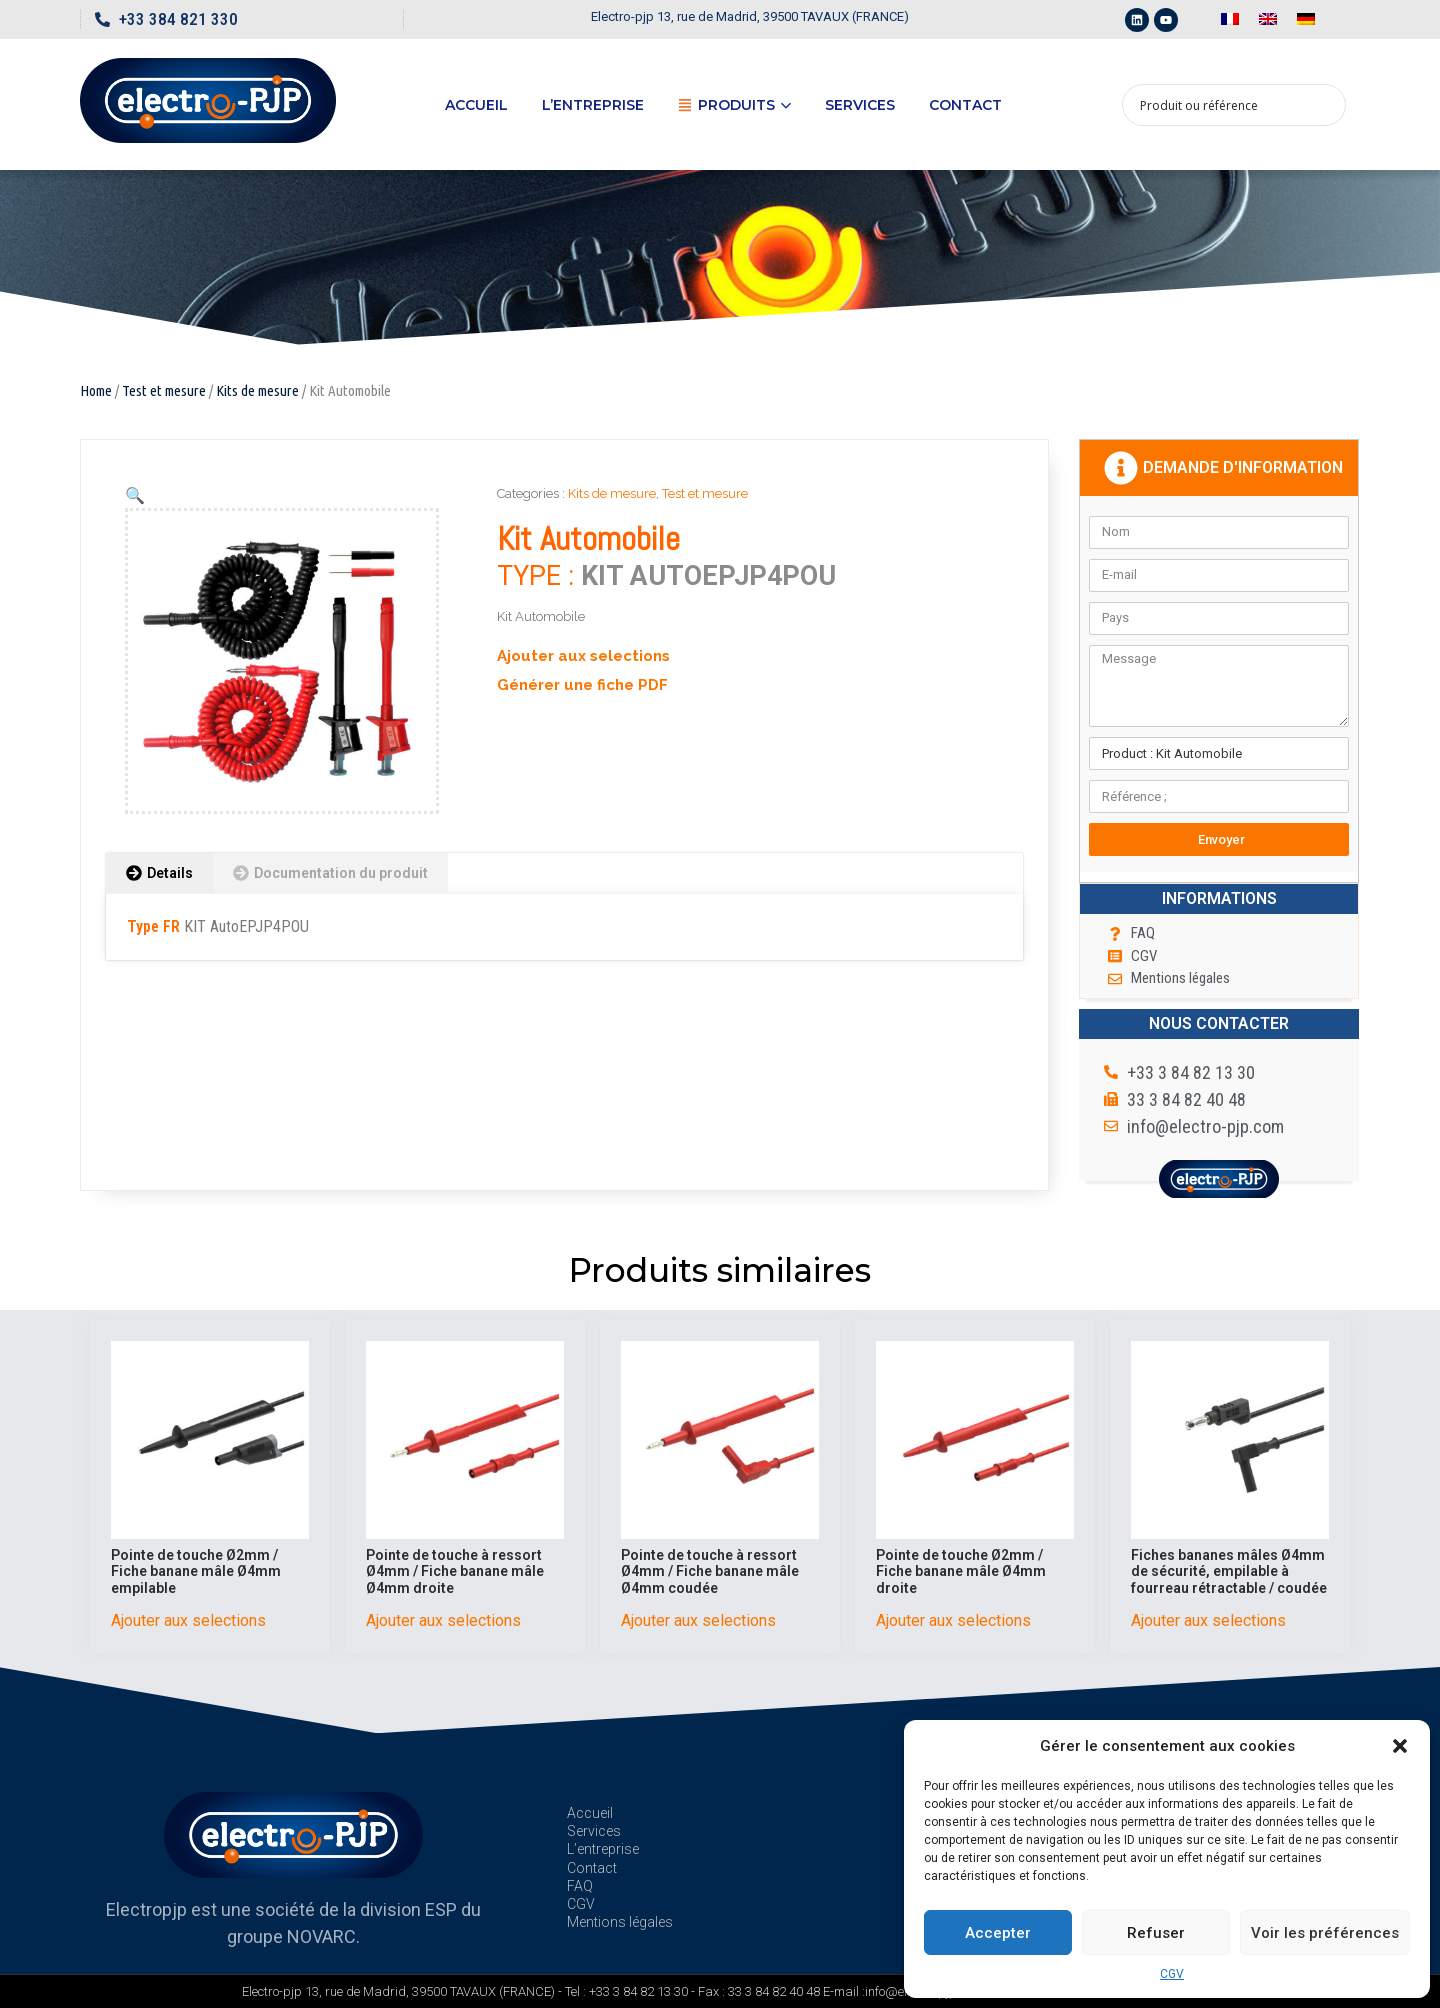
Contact (965, 105)
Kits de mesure (257, 390)
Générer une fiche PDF (582, 685)
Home (96, 390)
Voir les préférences (1325, 1933)
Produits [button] (734, 105)
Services (860, 105)
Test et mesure (164, 390)
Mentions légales (620, 1922)
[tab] (159, 873)
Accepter (998, 1933)
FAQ (580, 1886)
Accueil (476, 105)
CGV (1172, 1974)
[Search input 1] (1221, 105)
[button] (1400, 1746)
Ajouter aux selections (583, 656)
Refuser (1156, 1933)
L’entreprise (593, 105)
